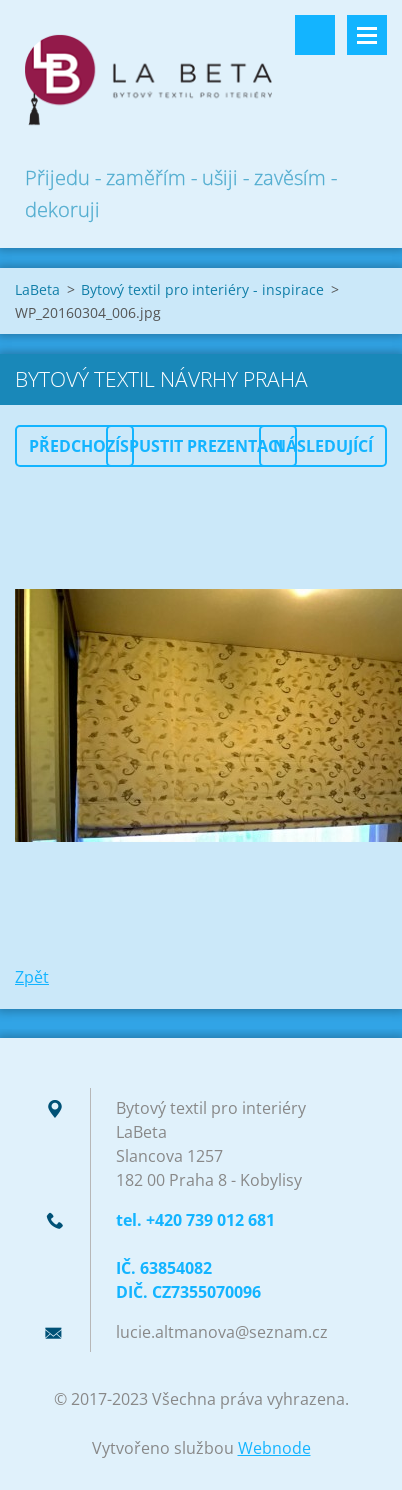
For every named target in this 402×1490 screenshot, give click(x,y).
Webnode (274, 1448)
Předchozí (74, 446)
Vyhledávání (315, 35)
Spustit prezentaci (201, 446)
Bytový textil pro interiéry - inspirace (202, 289)
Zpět (32, 977)
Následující (323, 446)
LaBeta (37, 289)
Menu (367, 35)
